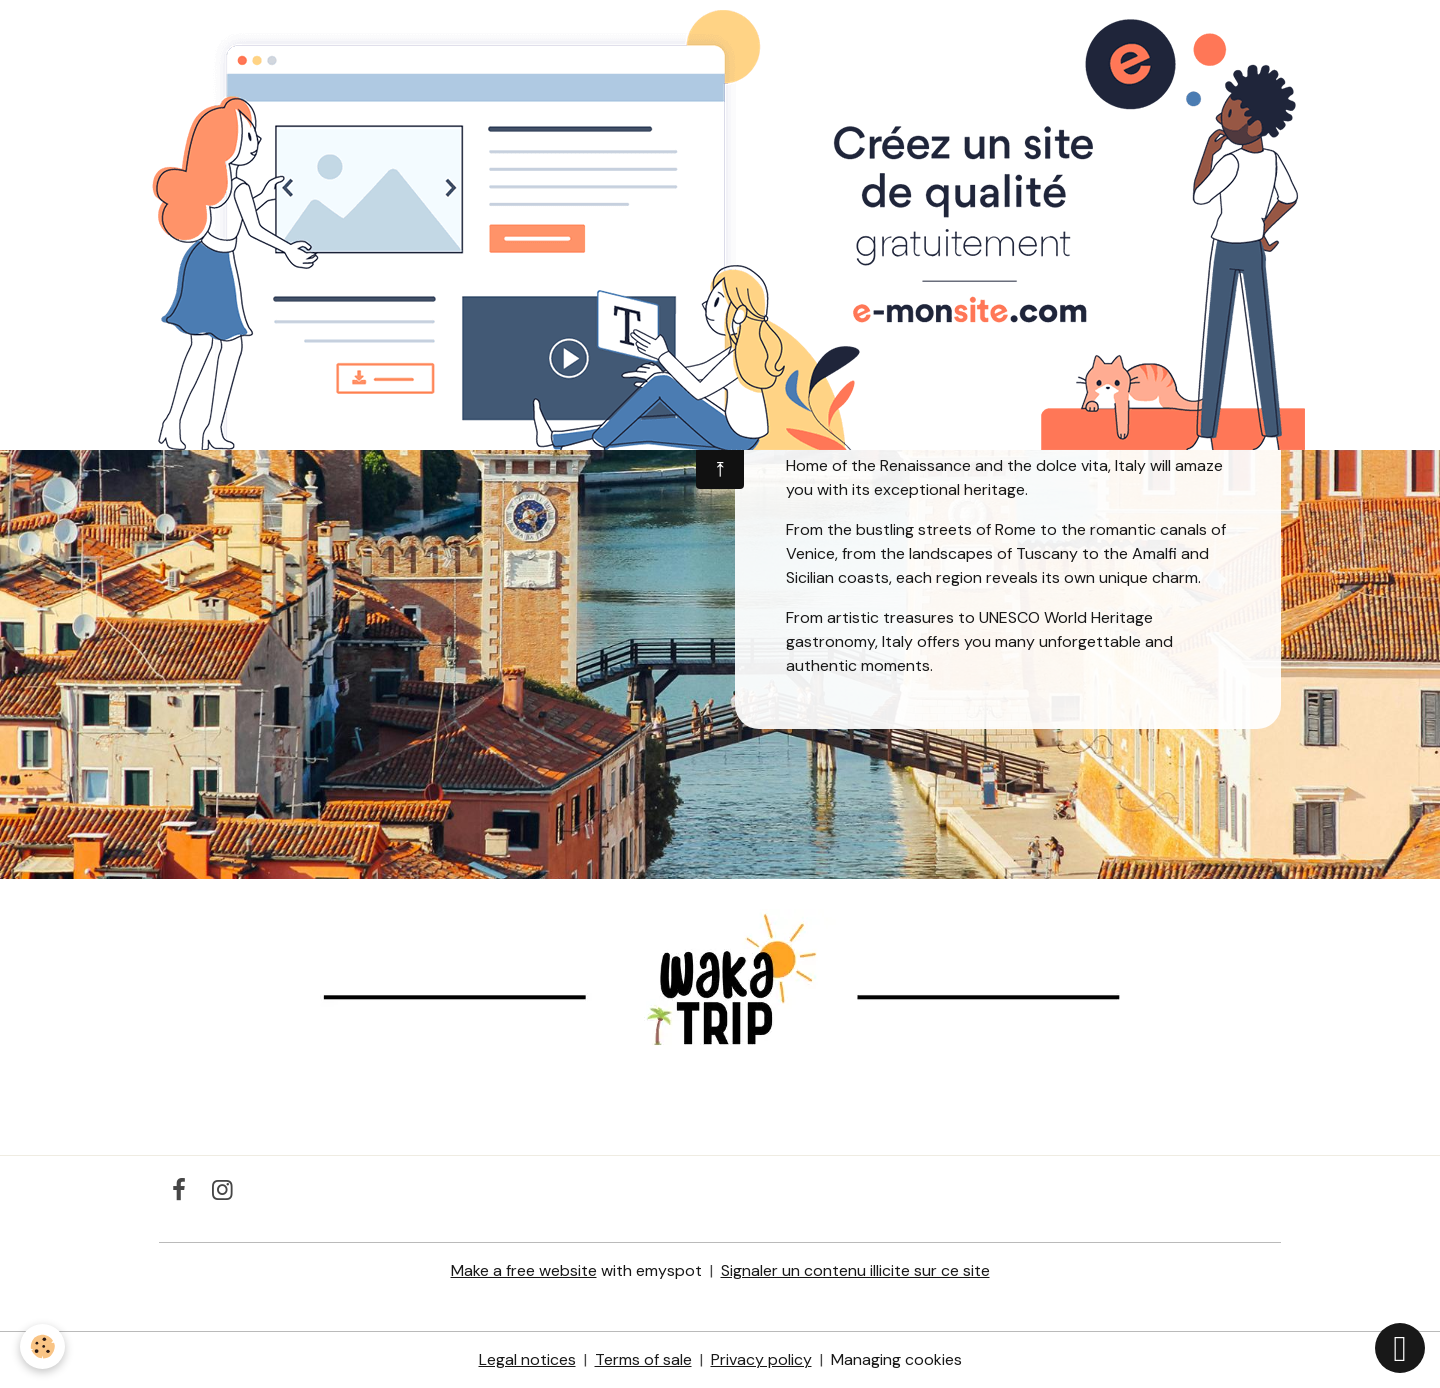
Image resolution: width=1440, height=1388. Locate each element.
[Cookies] (42, 1346)
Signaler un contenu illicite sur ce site (855, 1270)
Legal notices (527, 1359)
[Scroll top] (1400, 1348)
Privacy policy (761, 1359)
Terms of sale (643, 1359)
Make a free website (524, 1270)
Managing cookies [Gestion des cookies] (896, 1359)
